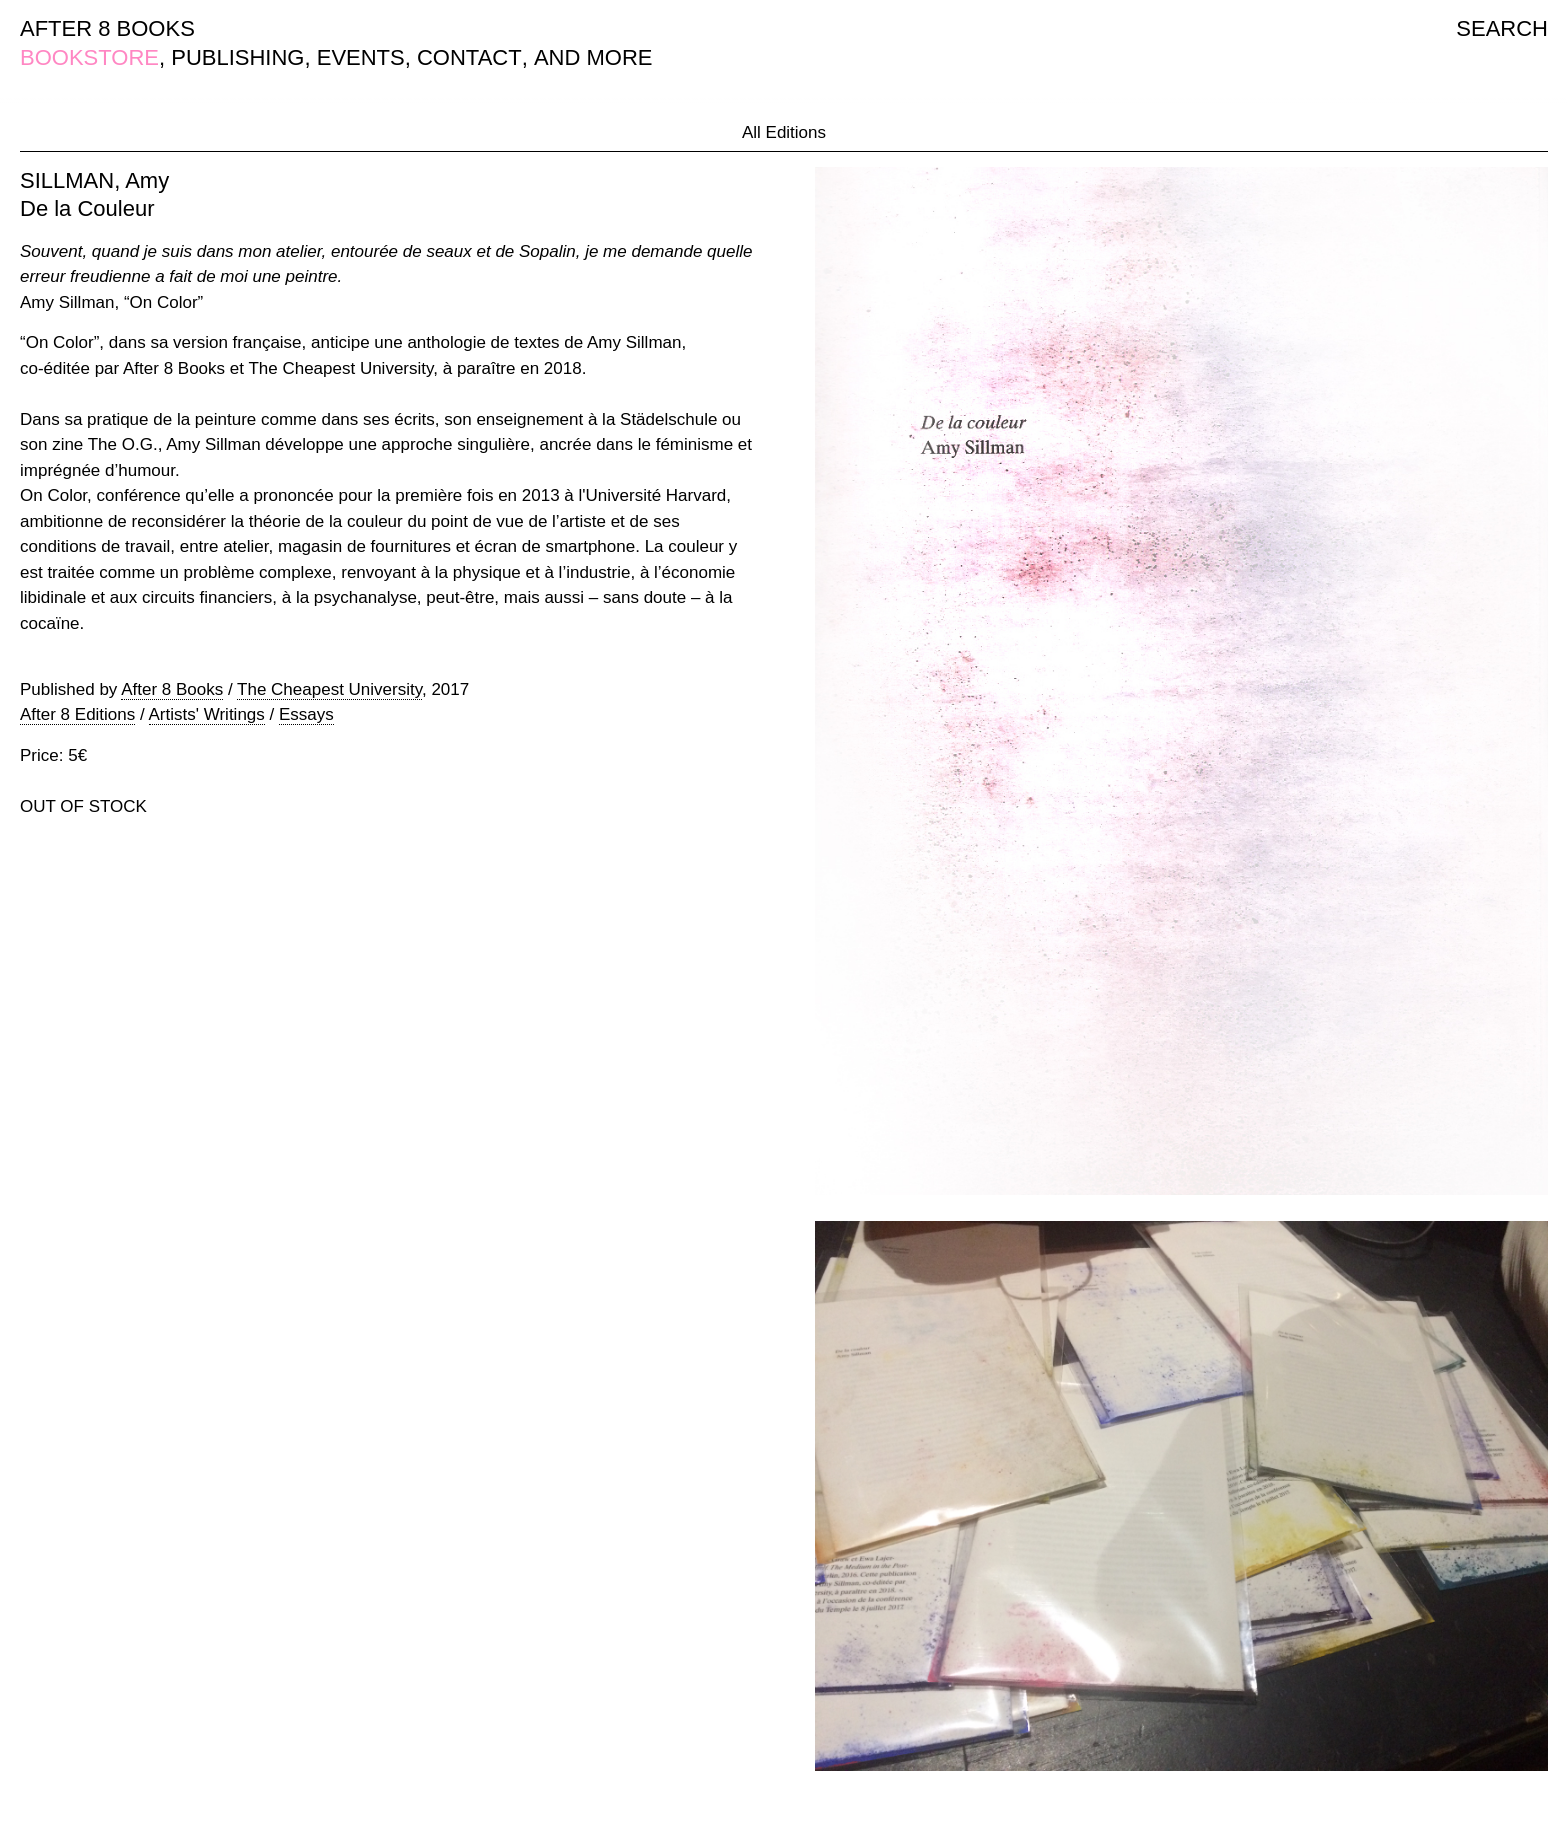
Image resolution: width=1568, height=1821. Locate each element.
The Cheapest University (329, 689)
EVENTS (361, 57)
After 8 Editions (77, 714)
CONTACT (469, 57)
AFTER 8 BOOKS (107, 28)
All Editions (784, 132)
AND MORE (593, 57)
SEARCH (1502, 28)
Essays (306, 714)
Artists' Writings (207, 714)
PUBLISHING (237, 57)
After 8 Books (172, 689)
